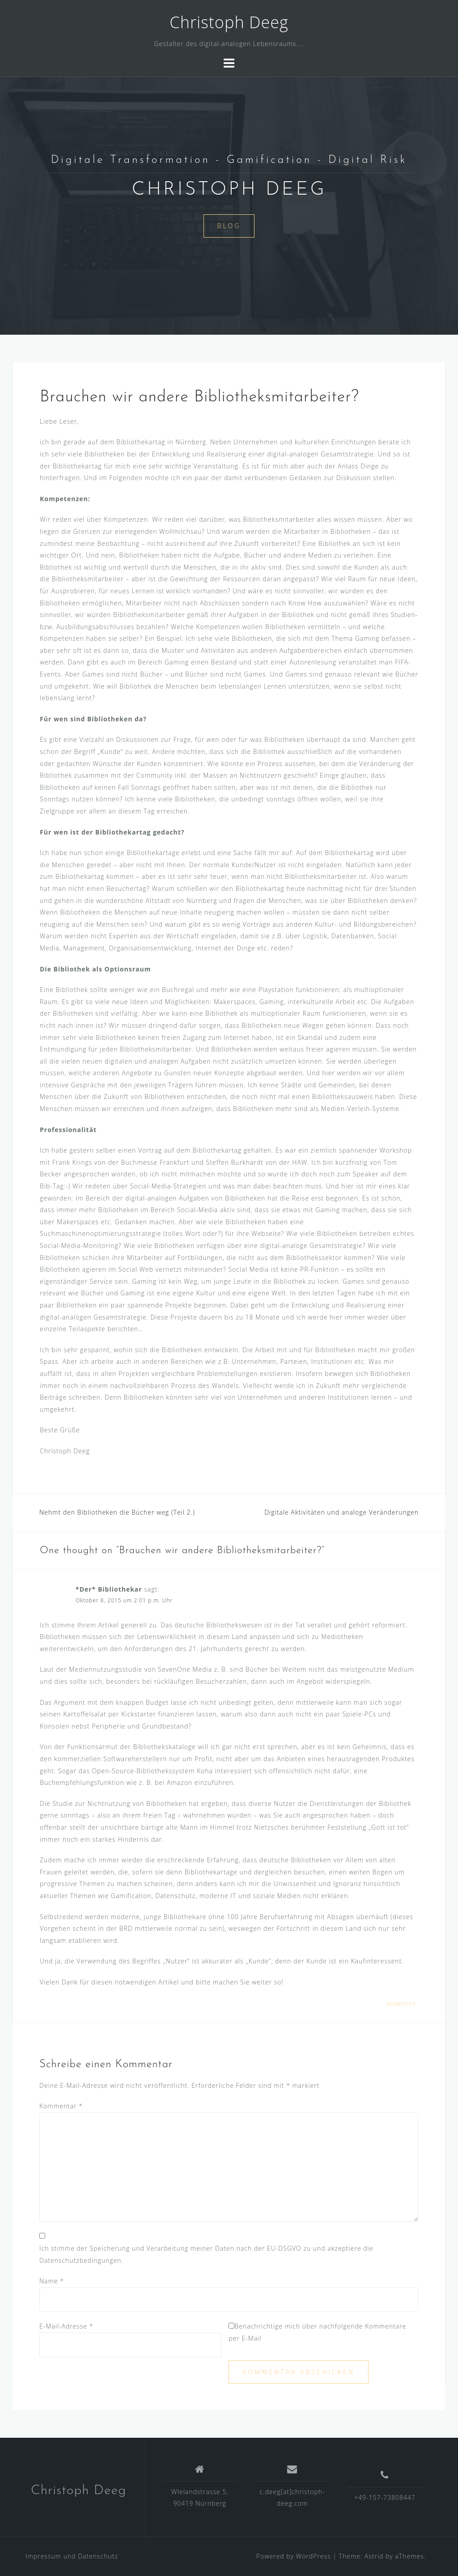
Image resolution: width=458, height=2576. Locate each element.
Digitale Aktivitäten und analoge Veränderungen (341, 1512)
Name (51, 2281)
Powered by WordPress (293, 2556)
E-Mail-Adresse (66, 2326)
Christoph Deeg (229, 22)
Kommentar (61, 2106)
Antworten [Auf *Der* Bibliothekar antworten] (401, 2003)
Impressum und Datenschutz (71, 2556)
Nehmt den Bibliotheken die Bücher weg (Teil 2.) (117, 1512)
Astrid (374, 2556)
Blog (229, 225)
